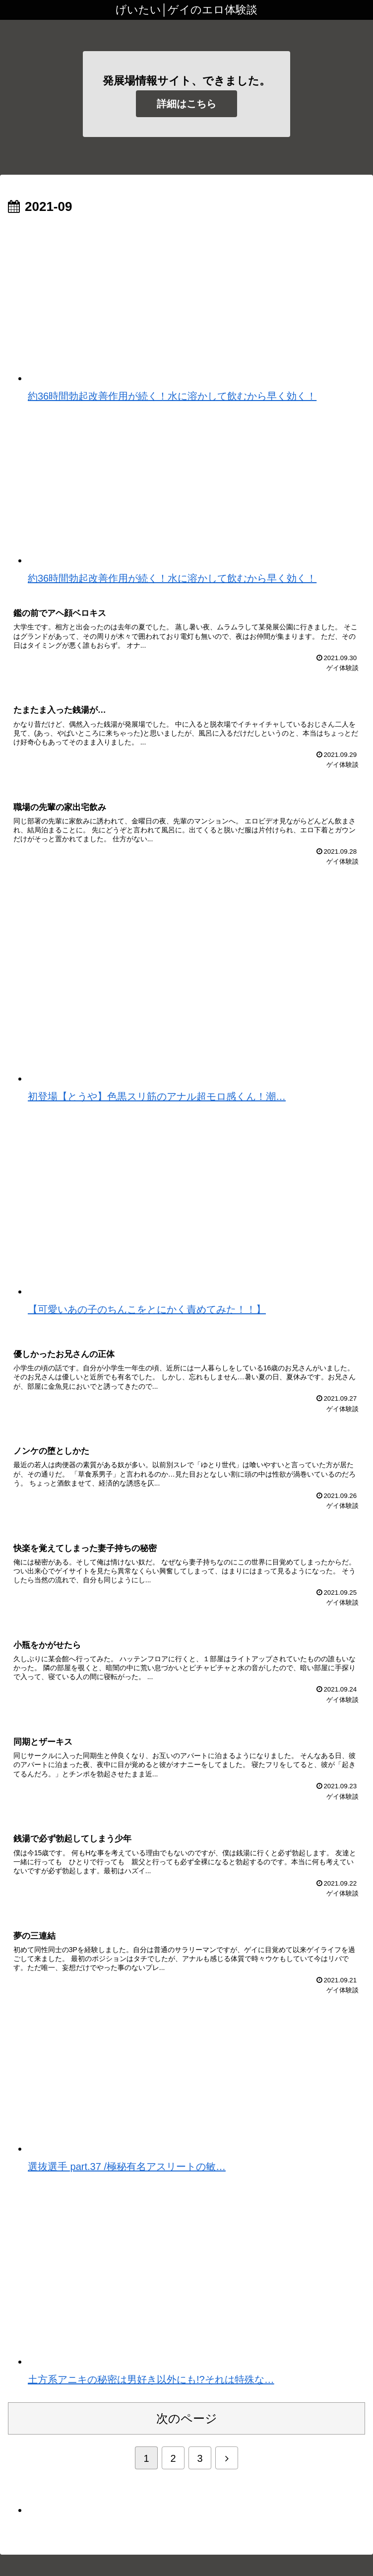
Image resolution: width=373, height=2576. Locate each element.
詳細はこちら (186, 103)
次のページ (186, 2433)
